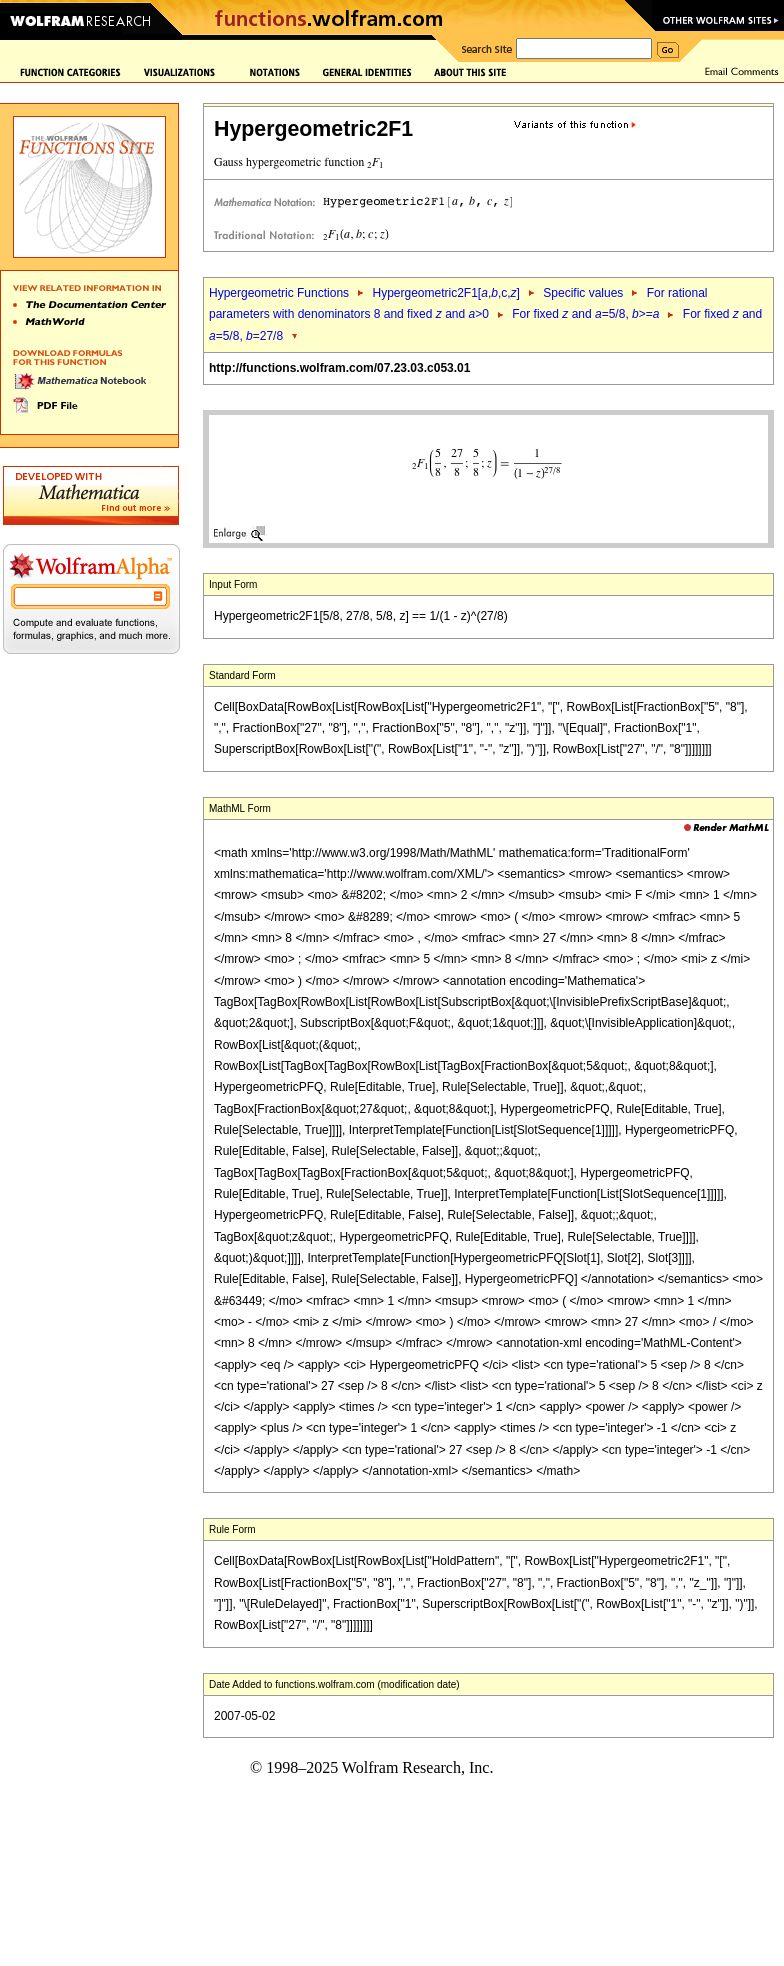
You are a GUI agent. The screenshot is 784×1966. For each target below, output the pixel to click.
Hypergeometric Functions (279, 293)
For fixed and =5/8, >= (585, 314)
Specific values (583, 293)
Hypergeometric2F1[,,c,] (445, 293)
